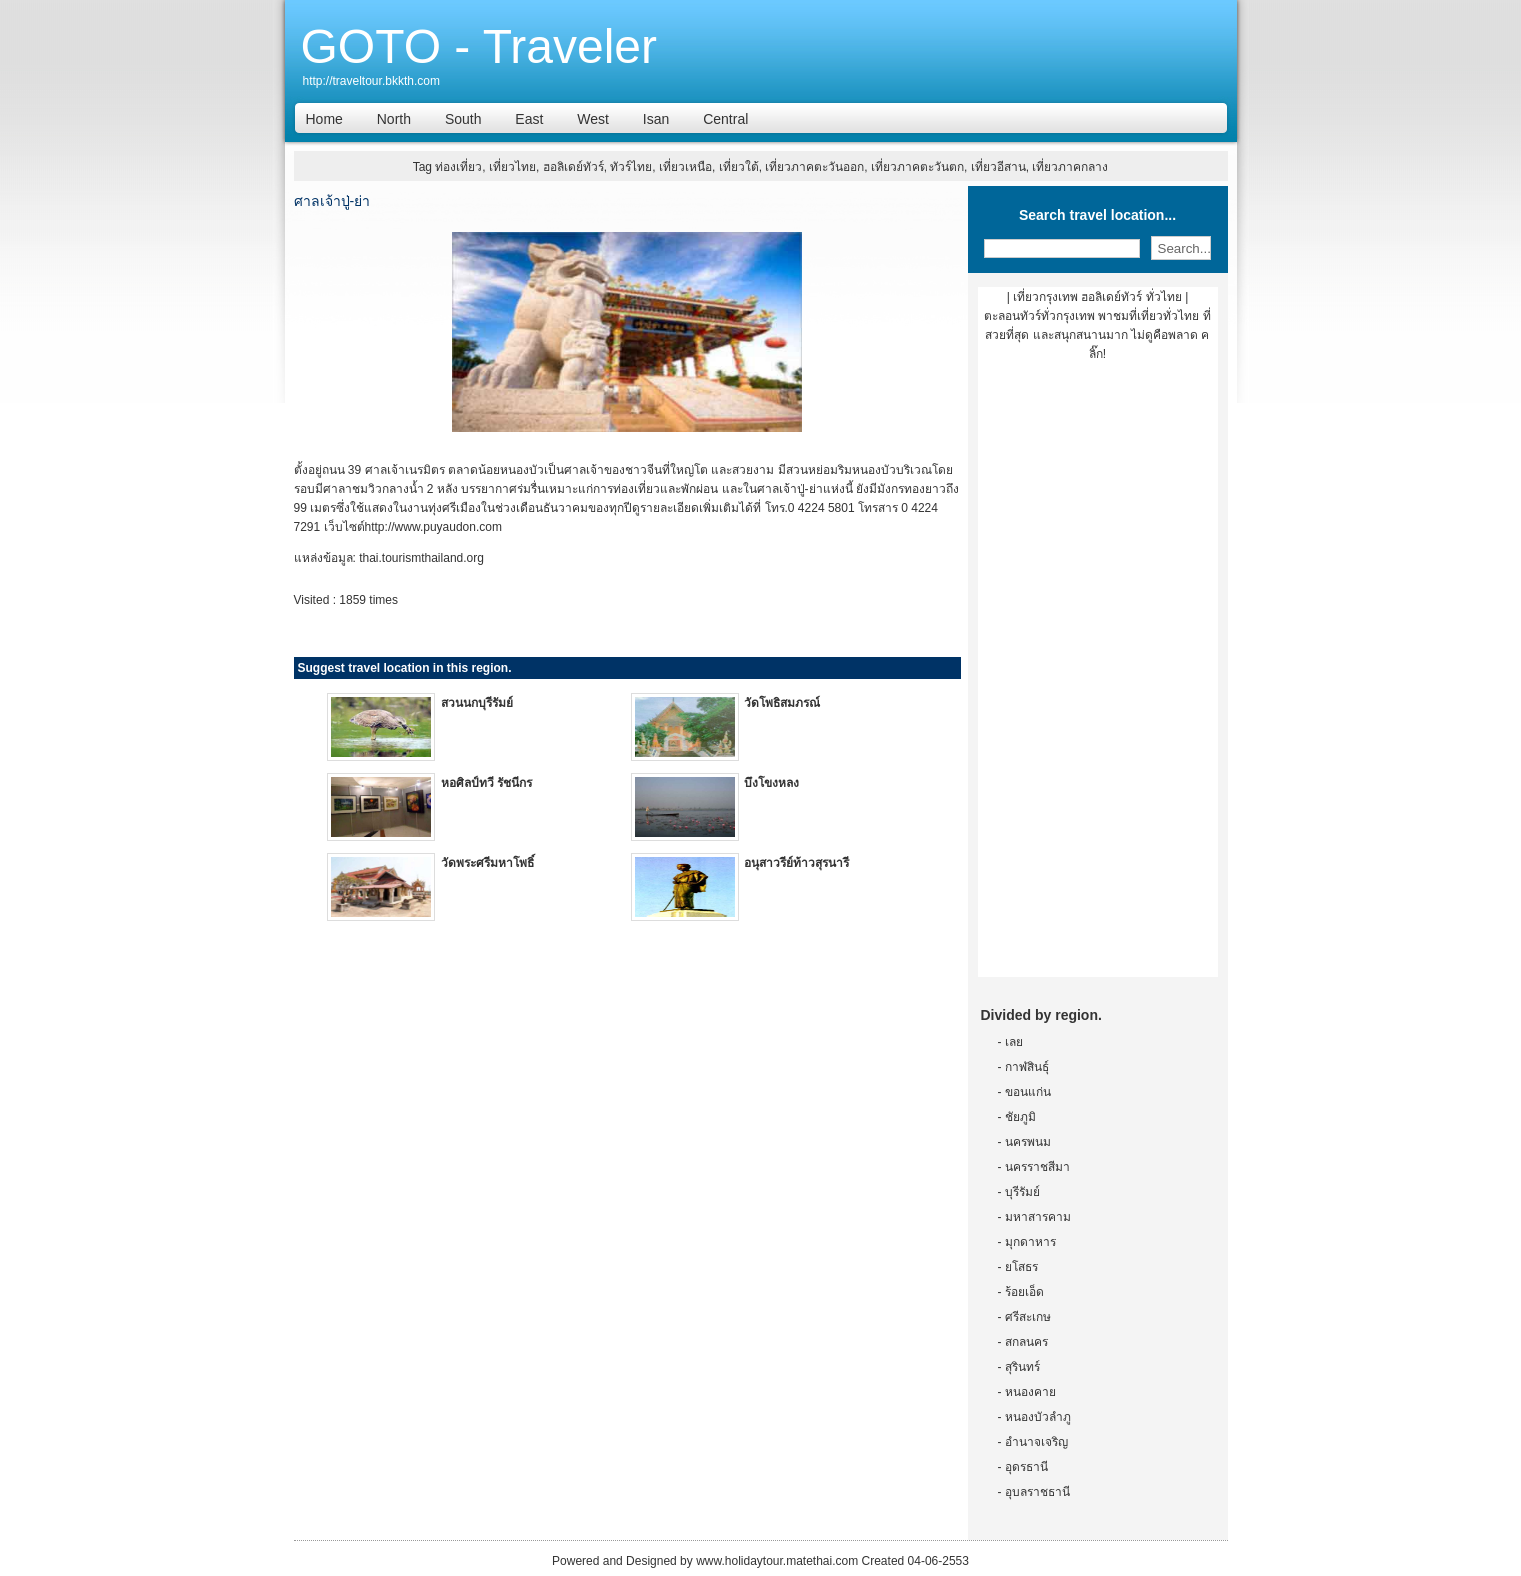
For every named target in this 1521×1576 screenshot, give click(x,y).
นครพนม (1028, 1142)
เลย (1014, 1042)
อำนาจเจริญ (1036, 1442)
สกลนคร (1026, 1342)
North (394, 119)
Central (725, 119)
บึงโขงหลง (771, 783)
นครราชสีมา (1037, 1167)
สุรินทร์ (1022, 1367)
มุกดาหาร (1030, 1242)
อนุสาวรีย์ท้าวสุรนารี (796, 863)
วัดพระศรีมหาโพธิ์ (487, 863)
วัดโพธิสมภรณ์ (782, 703)
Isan (656, 119)
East (529, 119)
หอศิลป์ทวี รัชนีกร (486, 783)
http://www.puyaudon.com (433, 527)
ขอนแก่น (1028, 1092)
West (593, 119)
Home (324, 119)
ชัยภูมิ (1020, 1117)
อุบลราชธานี (1037, 1492)
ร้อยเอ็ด (1024, 1292)
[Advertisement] (1098, 677)
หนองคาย (1030, 1392)
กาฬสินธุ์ (1027, 1067)
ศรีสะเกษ (1028, 1317)
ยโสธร (1021, 1267)
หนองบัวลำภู (1038, 1417)
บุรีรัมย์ (1022, 1192)
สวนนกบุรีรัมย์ (477, 703)
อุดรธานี (1026, 1467)
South (463, 119)
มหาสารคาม (1038, 1217)
